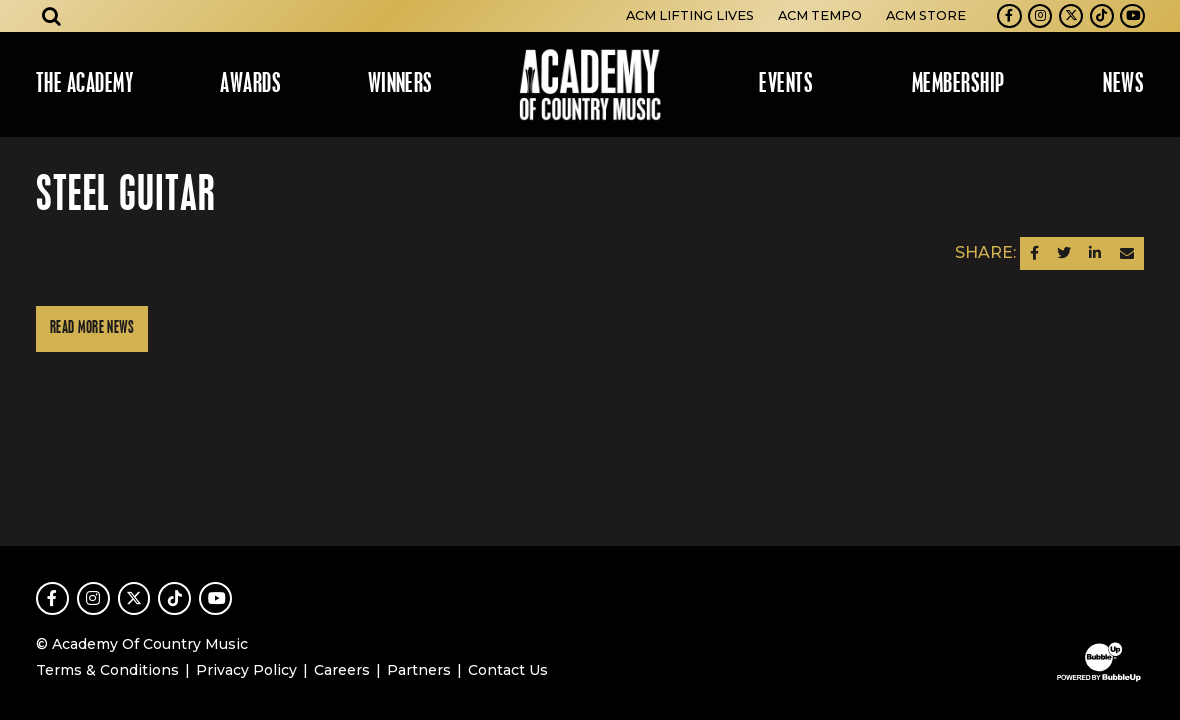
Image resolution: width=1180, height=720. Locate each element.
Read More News (92, 328)
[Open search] (52, 16)
